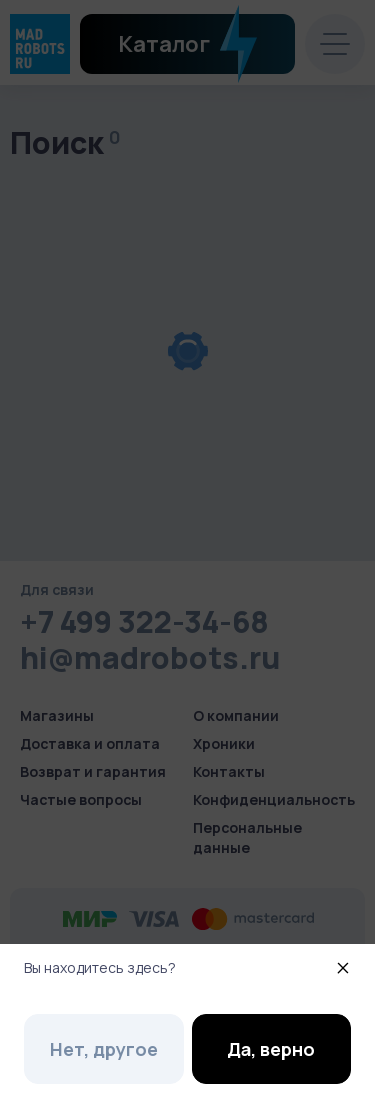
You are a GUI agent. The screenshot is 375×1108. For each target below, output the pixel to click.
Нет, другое (104, 1049)
